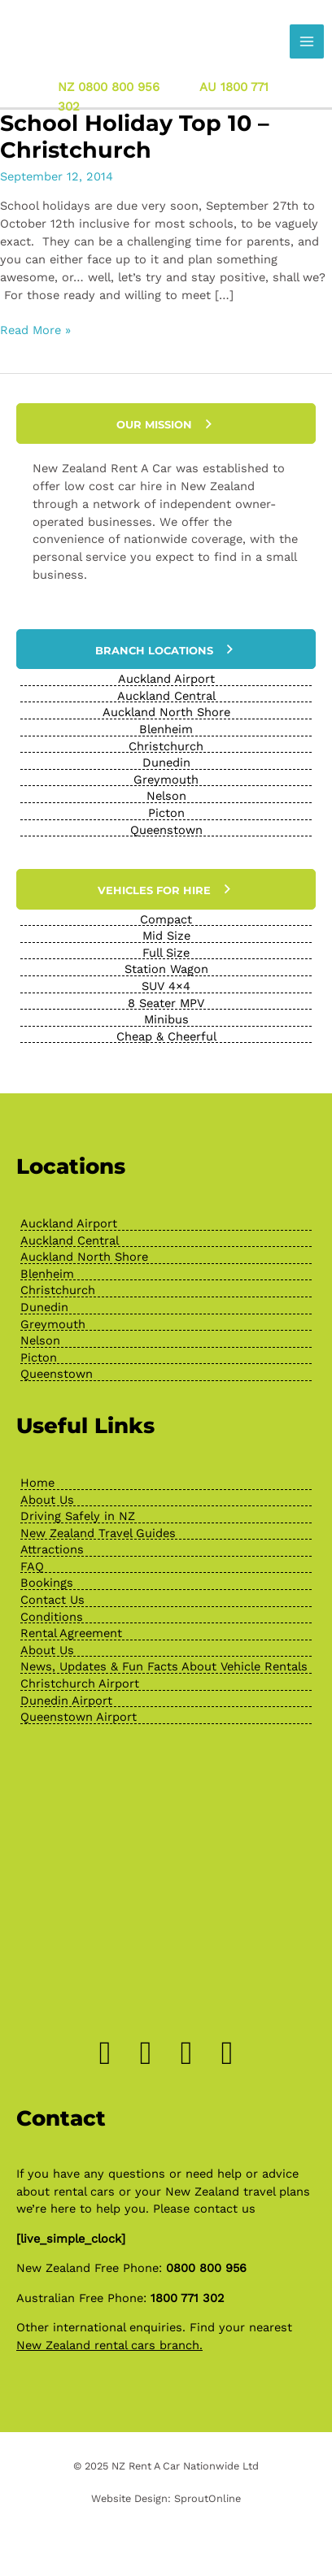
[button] (166, 423)
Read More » (35, 331)
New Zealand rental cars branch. (109, 2345)
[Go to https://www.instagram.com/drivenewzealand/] (145, 2053)
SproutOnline (207, 2498)
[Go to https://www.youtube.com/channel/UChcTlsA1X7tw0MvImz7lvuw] (227, 2053)
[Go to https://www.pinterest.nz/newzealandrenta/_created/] (186, 2053)
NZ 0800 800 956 (108, 86)
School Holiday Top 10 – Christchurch (134, 137)
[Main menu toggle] (307, 41)
